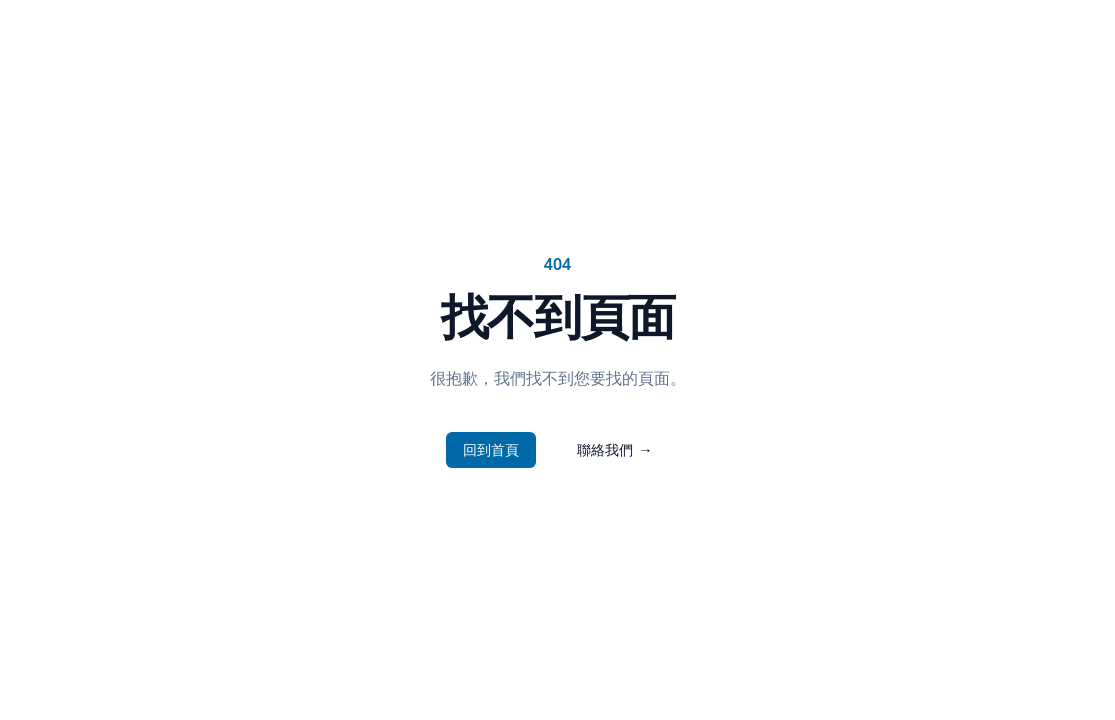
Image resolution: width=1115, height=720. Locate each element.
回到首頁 (491, 449)
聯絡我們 (615, 450)
